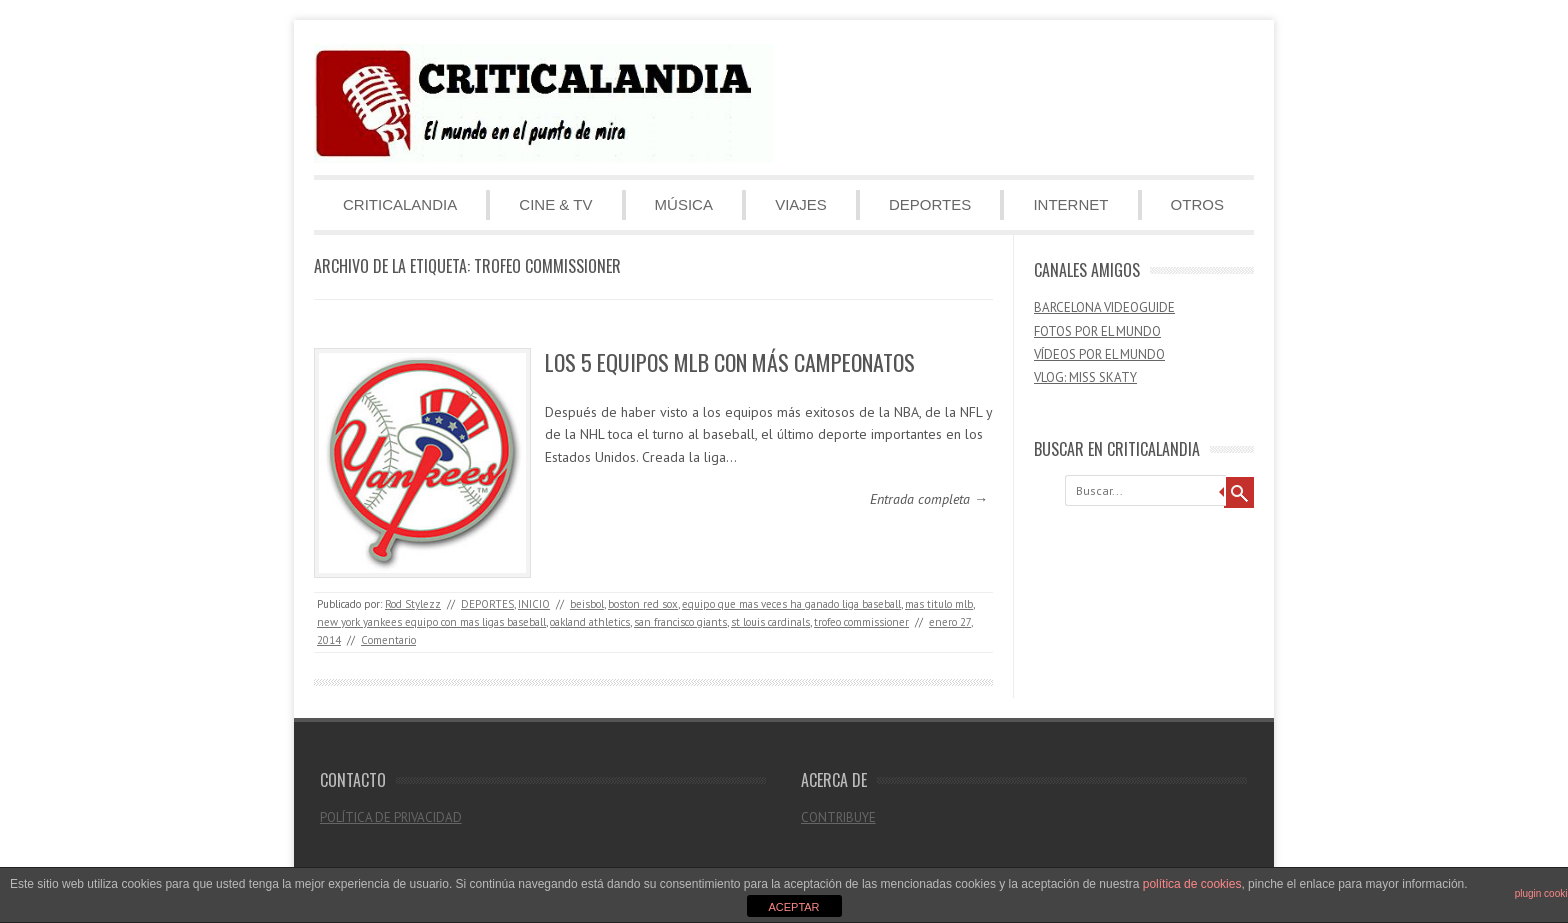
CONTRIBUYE (838, 817)
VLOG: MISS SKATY (1085, 377)
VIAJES (801, 204)
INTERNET (1070, 204)
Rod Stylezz (413, 604)
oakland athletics (590, 622)
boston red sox (643, 604)
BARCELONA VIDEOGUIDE (1104, 307)
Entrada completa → (929, 499)
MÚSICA (684, 204)
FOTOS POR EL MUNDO (1097, 331)
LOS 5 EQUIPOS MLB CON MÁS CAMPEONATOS (730, 362)
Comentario (388, 640)
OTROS (1197, 204)
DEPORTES (930, 204)
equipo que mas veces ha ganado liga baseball (791, 604)
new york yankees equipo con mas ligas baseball (431, 622)
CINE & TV (555, 204)
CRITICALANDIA (400, 204)
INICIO (534, 604)
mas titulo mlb (939, 604)
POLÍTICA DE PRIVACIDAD (391, 817)
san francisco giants (680, 622)
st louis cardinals (770, 622)
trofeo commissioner (861, 622)
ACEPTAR (793, 907)
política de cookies (1192, 884)
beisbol (587, 604)
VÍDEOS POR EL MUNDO (1099, 354)
